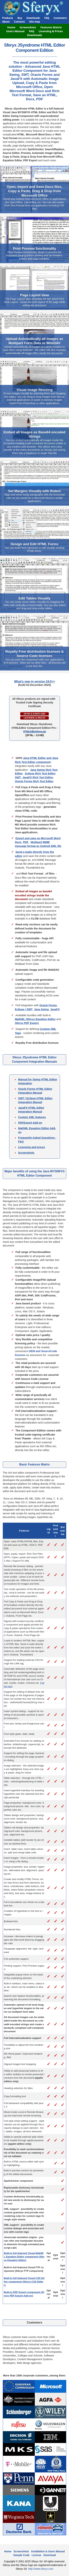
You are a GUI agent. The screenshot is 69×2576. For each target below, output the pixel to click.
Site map (34, 21)
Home (7, 2551)
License (36, 2555)
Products (7, 18)
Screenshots (21, 2551)
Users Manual (15, 31)
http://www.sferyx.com (40, 2568)
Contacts (19, 21)
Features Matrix (51, 27)
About (6, 21)
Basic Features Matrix (34, 1464)
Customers (60, 18)
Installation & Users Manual (48, 2551)
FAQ (46, 18)
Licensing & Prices (51, 31)
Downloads (33, 18)
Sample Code (21, 2555)
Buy (19, 18)
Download (49, 2555)
